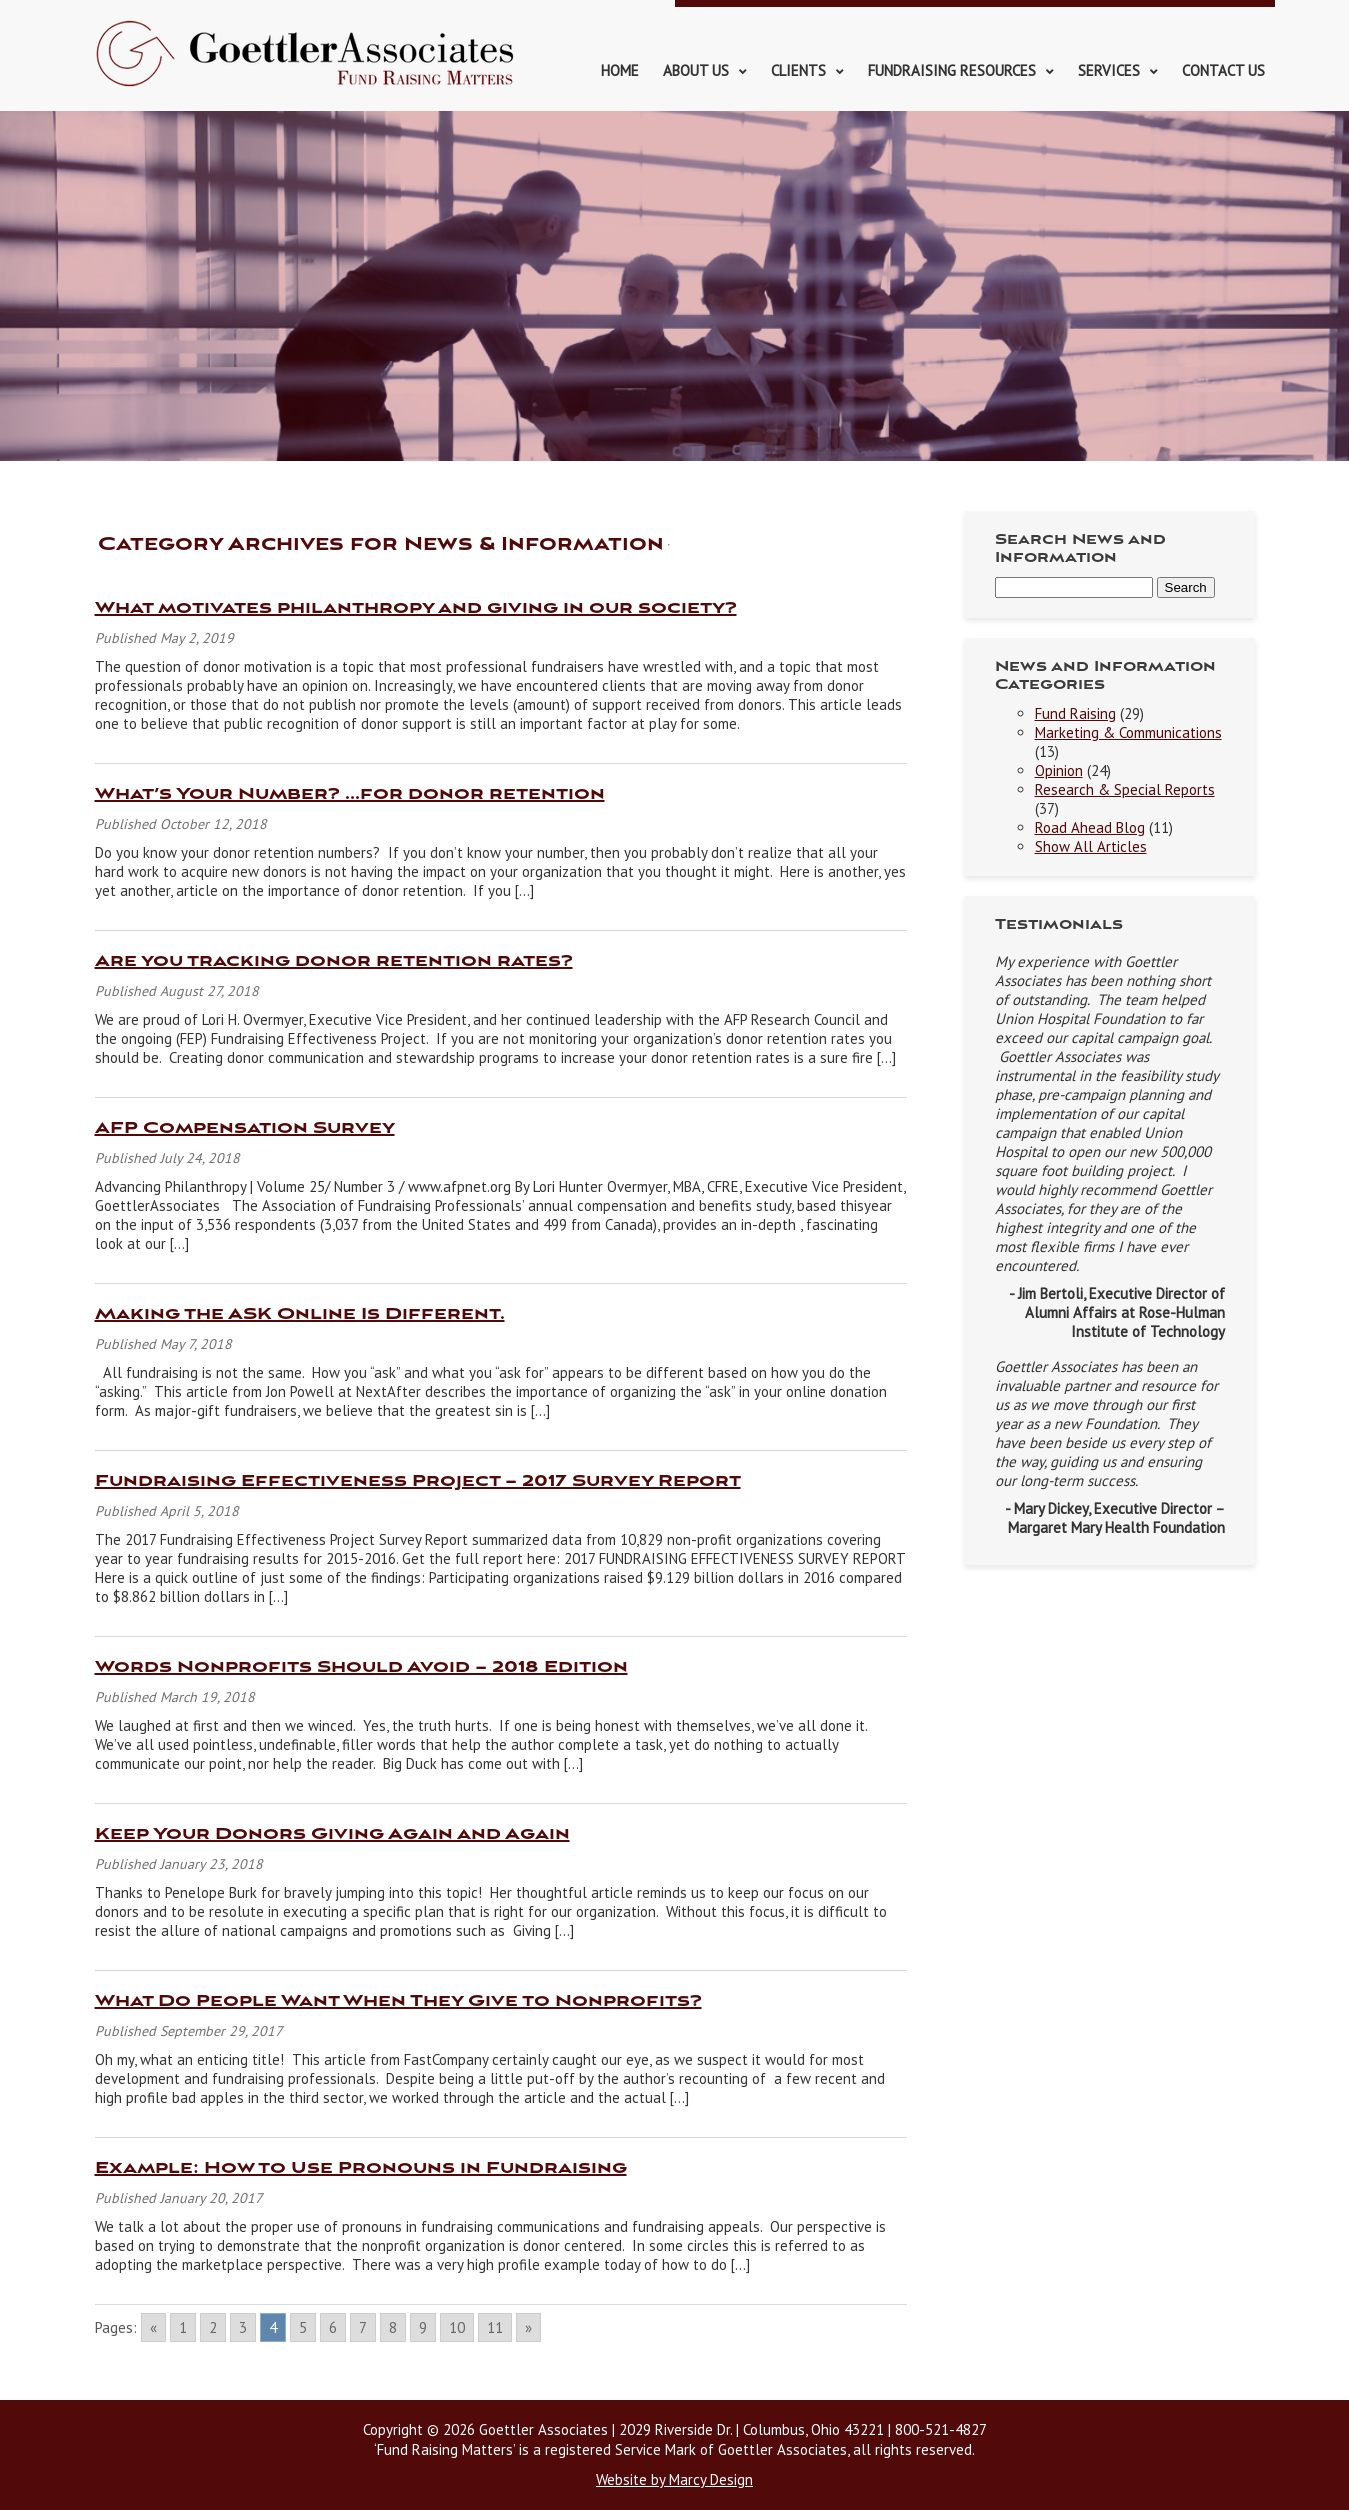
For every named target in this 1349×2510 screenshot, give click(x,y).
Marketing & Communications (1128, 732)
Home (620, 70)
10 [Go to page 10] (457, 2327)
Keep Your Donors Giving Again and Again (332, 1834)
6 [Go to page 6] (333, 2327)
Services (1109, 70)
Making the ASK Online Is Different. (300, 1314)
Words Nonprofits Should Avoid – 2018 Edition (361, 1667)
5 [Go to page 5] (303, 2327)
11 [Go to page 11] (495, 2327)
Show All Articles (1091, 846)
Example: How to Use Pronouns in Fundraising (361, 2168)
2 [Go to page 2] (213, 2327)
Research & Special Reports (1125, 789)
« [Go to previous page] (153, 2327)
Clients (798, 70)
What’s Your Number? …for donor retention (350, 794)
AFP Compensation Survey (245, 1128)
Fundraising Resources (952, 70)
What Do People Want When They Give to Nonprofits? (398, 2001)
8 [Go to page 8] (393, 2327)
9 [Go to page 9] (423, 2327)
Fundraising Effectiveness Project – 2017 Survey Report (418, 1481)
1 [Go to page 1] (183, 2327)
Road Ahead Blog (1090, 827)
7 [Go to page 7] (363, 2327)
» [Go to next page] (528, 2327)
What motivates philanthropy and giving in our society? (416, 608)
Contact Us (1223, 70)
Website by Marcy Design (674, 2479)
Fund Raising (1075, 713)
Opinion (1059, 770)
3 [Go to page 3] (243, 2327)
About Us (696, 70)
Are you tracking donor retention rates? (334, 961)
